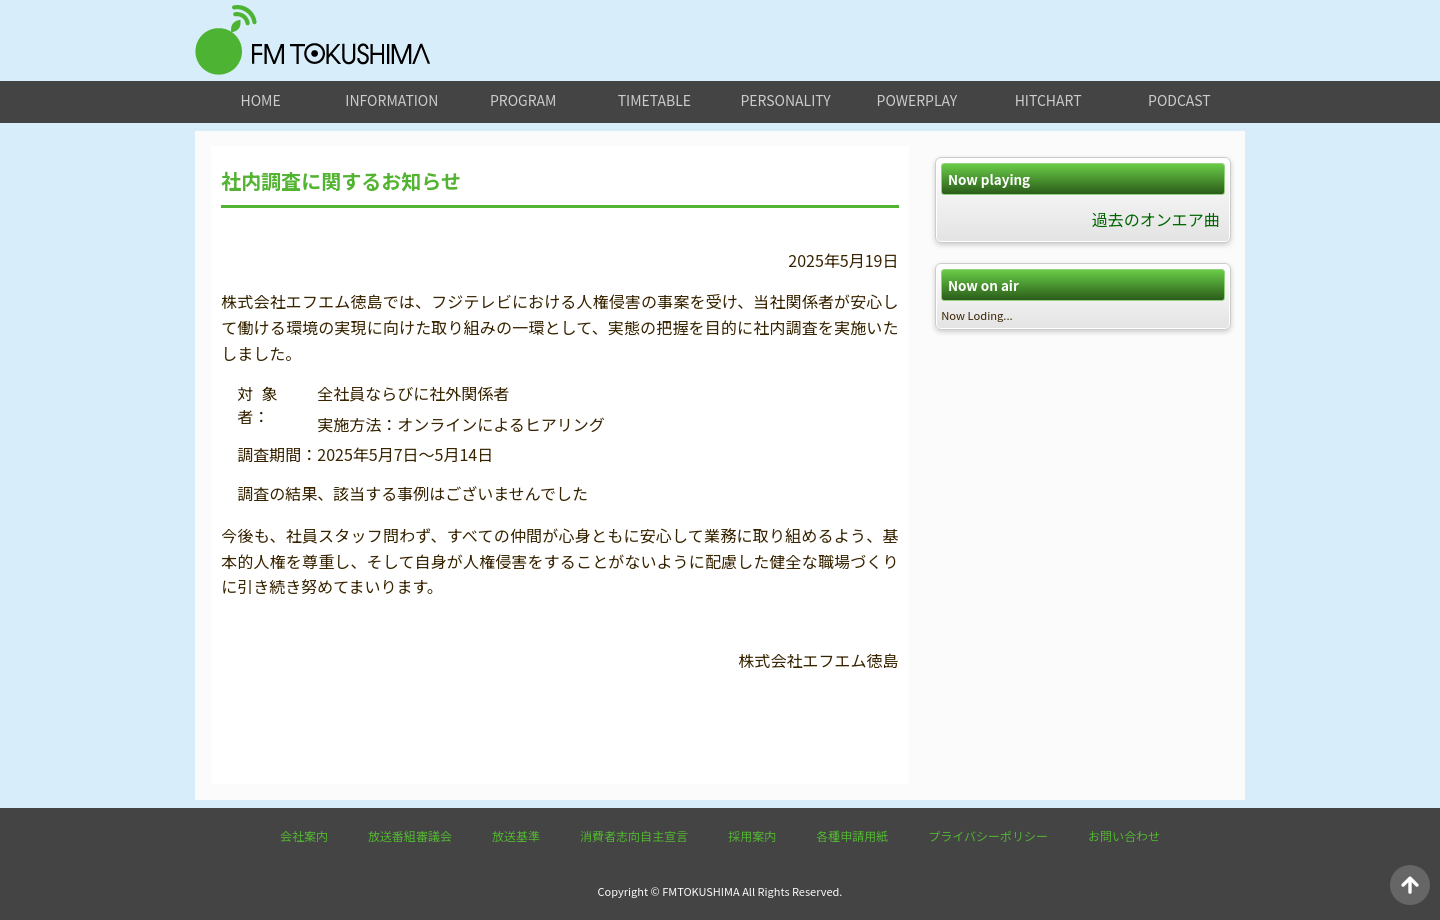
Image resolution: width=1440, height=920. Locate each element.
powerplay (917, 100)
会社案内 (304, 835)
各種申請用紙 (852, 835)
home (261, 100)
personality (785, 100)
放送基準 (516, 835)
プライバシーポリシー (988, 835)
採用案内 (752, 835)
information (391, 100)
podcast (1179, 100)
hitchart (1048, 100)
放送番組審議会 (410, 835)
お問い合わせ (1124, 835)
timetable (654, 100)
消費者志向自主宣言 (634, 835)
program (523, 100)
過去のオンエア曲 (1156, 219)
